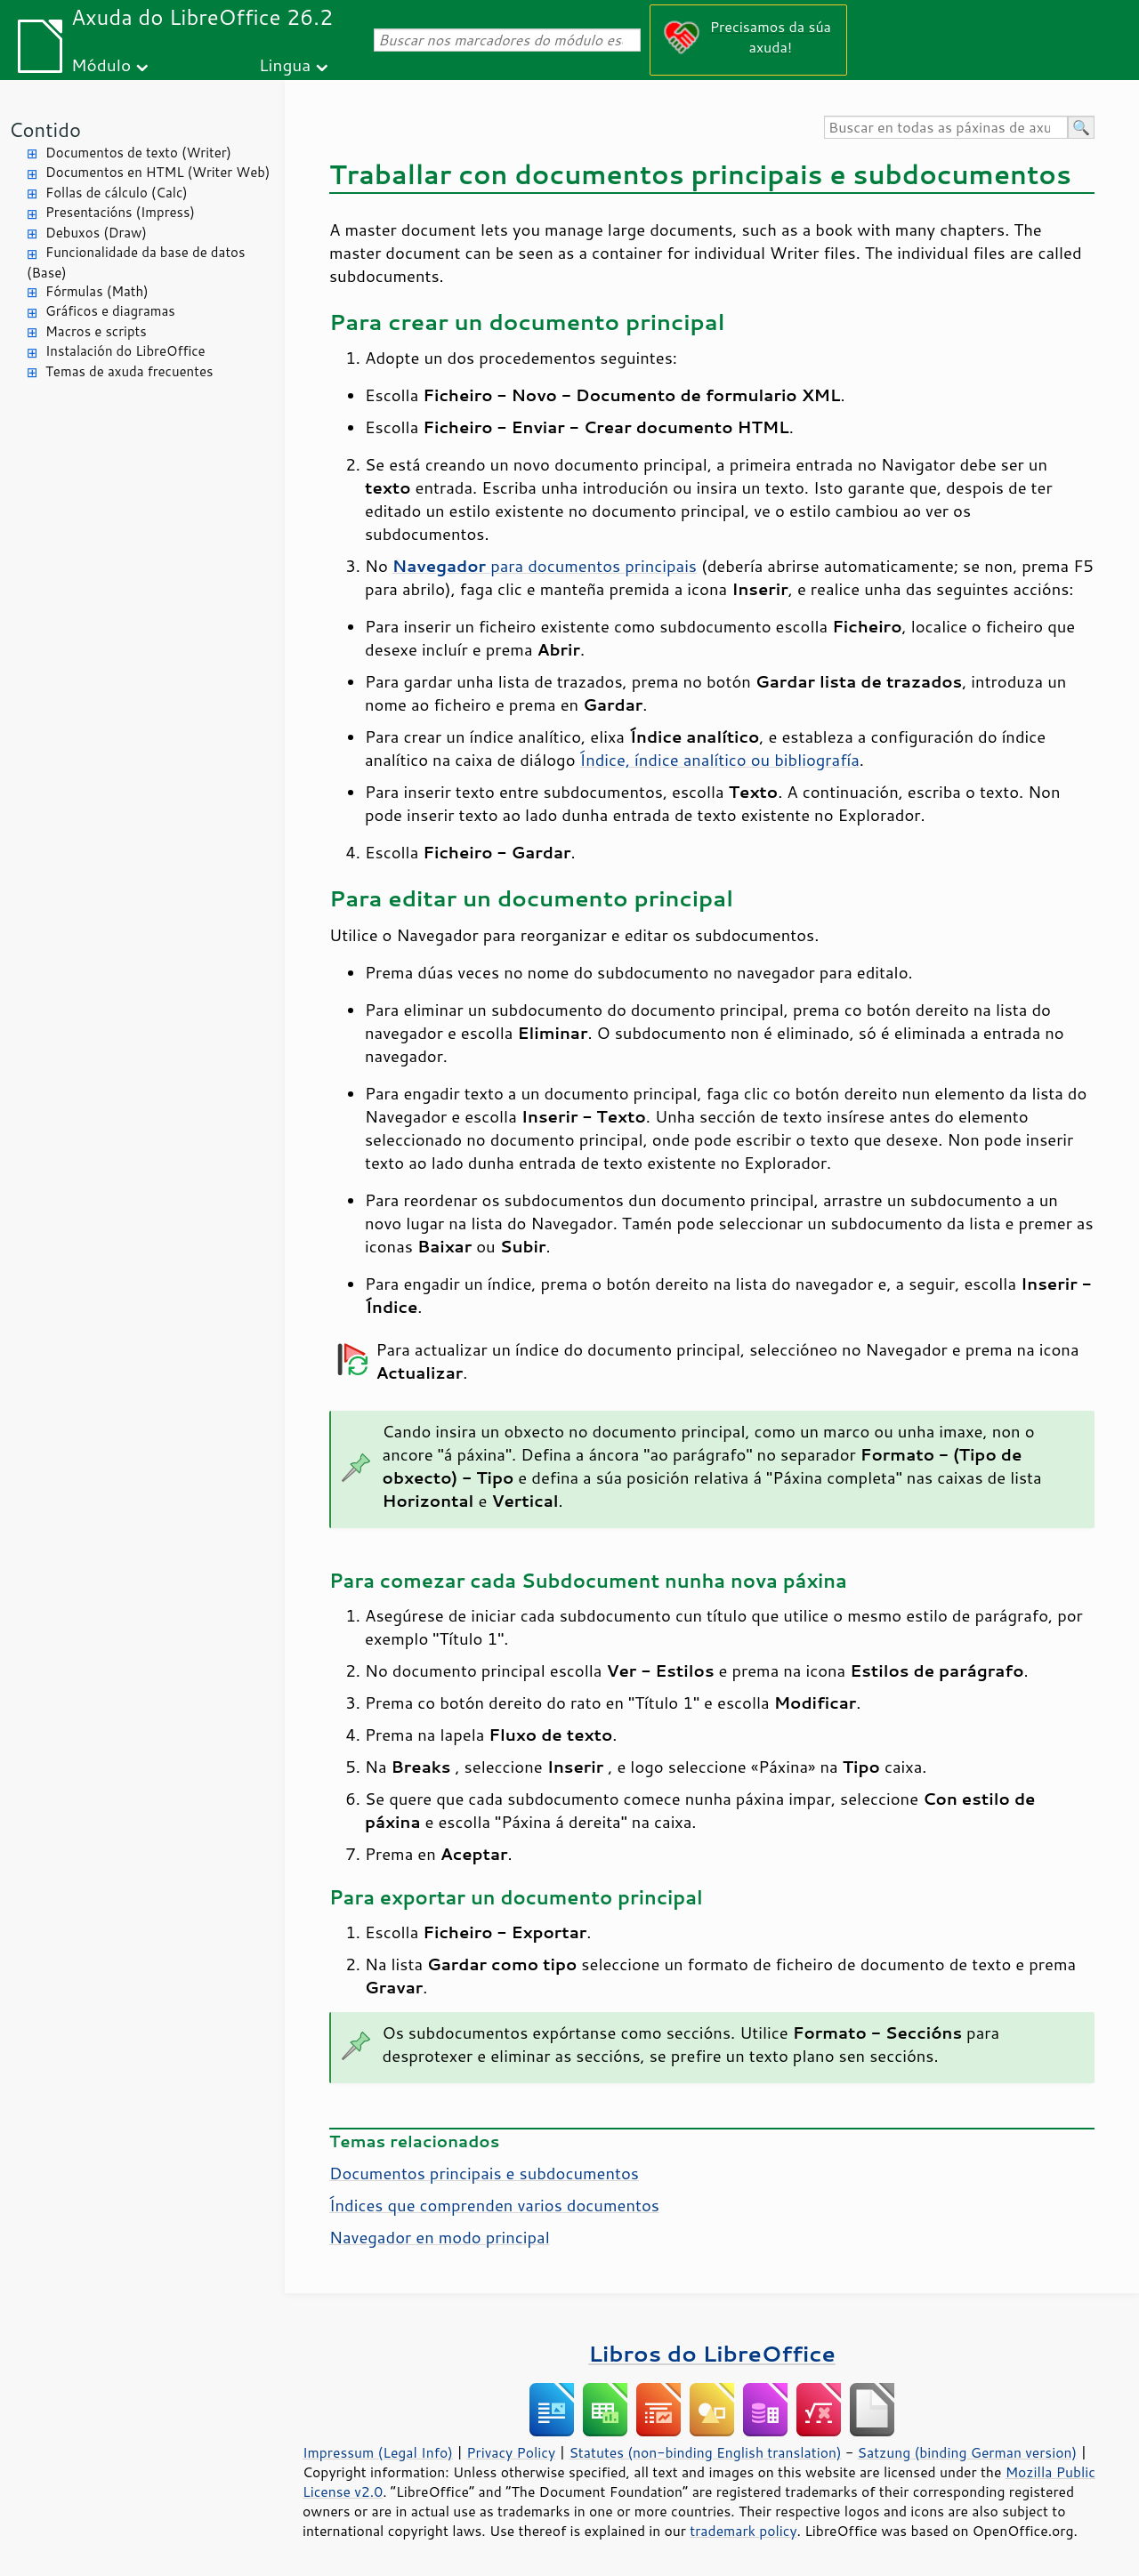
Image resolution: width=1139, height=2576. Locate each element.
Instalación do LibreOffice (125, 351)
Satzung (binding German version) (968, 2452)
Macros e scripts (96, 331)
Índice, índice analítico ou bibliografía (720, 759)
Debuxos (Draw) (96, 232)
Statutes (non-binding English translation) (705, 2452)
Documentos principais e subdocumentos (484, 2173)
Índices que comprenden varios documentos (494, 2205)
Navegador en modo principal (439, 2237)
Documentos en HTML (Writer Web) (157, 172)
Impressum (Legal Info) (378, 2452)
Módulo (101, 64)
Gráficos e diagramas (110, 311)
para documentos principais (544, 565)
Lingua (285, 64)
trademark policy (743, 2530)
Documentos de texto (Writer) (138, 152)
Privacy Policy (510, 2452)
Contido (45, 129)
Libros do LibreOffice (711, 2353)
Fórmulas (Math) (97, 291)
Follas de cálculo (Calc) (116, 192)
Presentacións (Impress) (120, 212)
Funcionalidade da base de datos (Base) (136, 262)
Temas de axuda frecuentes (129, 371)
